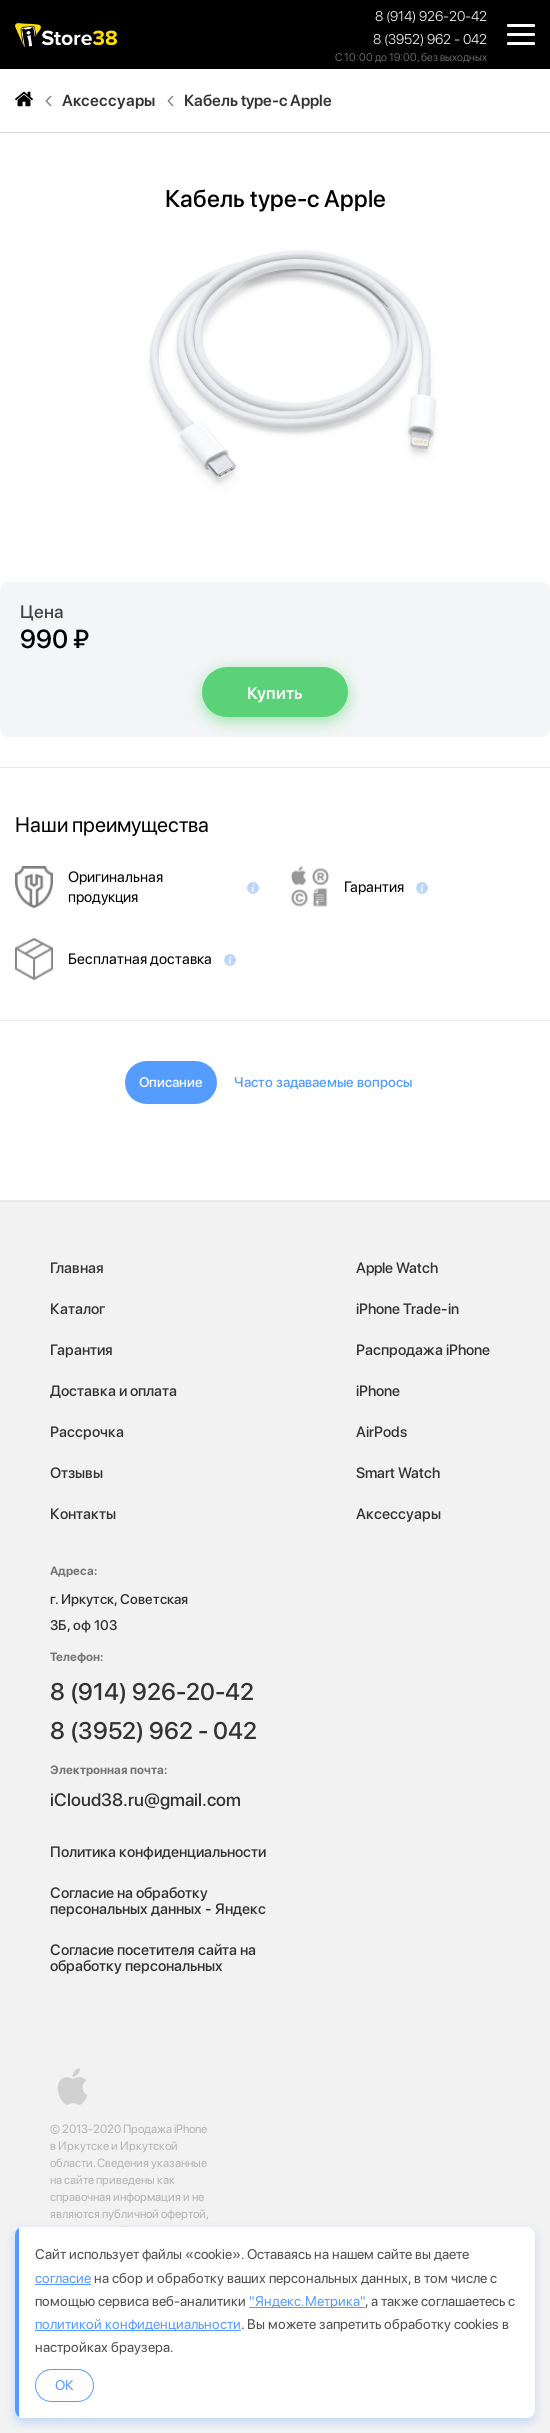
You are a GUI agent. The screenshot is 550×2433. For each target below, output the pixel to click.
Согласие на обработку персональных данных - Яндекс (158, 1901)
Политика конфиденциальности (158, 1852)
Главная (77, 1268)
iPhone (378, 1391)
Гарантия (81, 1350)
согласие (63, 2278)
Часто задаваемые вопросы (323, 1082)
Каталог (77, 1309)
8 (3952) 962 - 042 (430, 39)
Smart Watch (398, 1473)
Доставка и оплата (113, 1391)
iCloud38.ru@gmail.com (145, 1799)
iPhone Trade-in (407, 1309)
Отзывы (76, 1473)
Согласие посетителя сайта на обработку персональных (153, 1958)
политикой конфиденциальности (138, 2324)
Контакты (83, 1514)
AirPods (381, 1432)
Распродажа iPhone (423, 1350)
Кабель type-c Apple (258, 101)
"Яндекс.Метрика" (307, 2301)
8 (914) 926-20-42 (431, 16)
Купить (275, 693)
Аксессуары (108, 101)
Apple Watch (397, 1268)
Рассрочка (87, 1432)
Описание (171, 1082)
